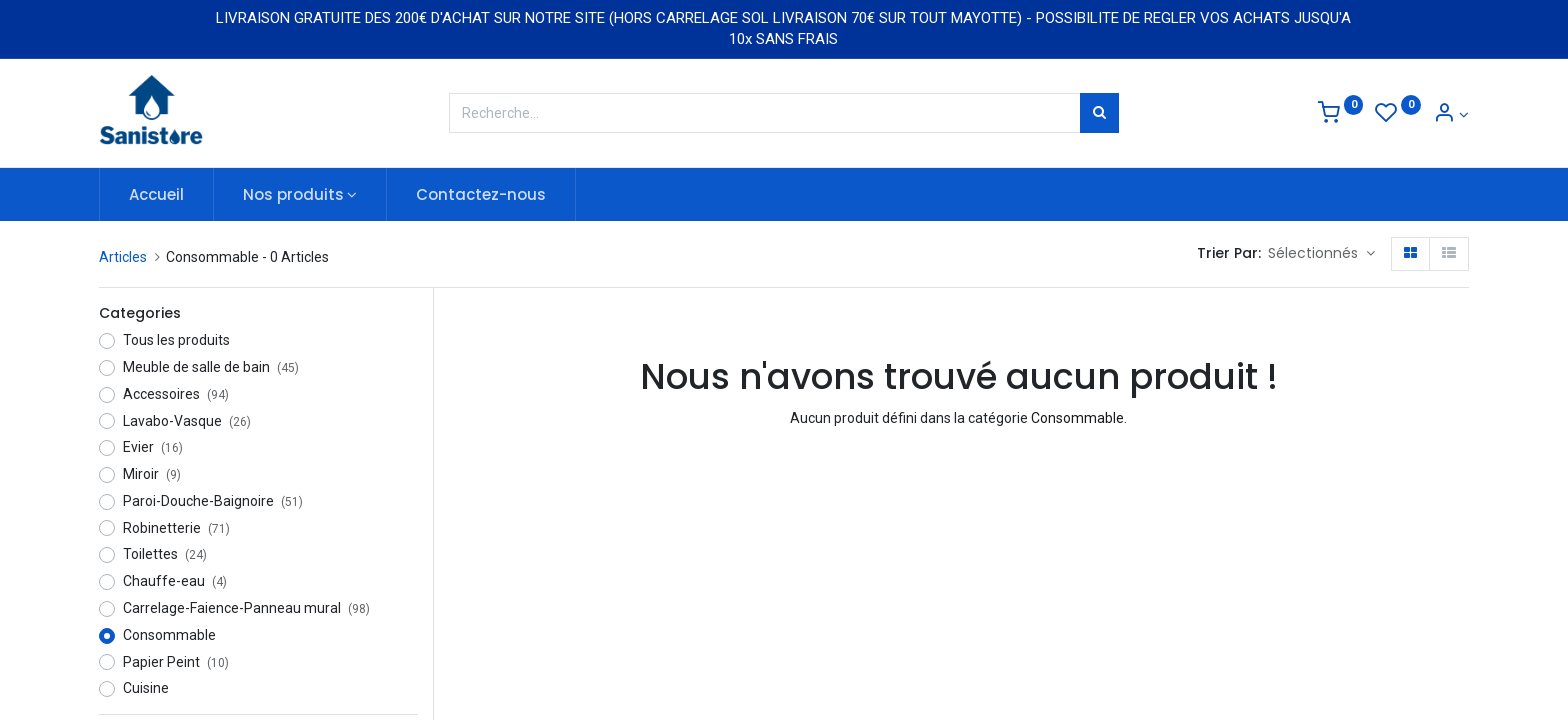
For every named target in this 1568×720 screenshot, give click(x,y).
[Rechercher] (1099, 113)
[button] (1321, 254)
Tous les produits (176, 340)
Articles (123, 257)
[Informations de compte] (1451, 115)
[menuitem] (156, 194)
